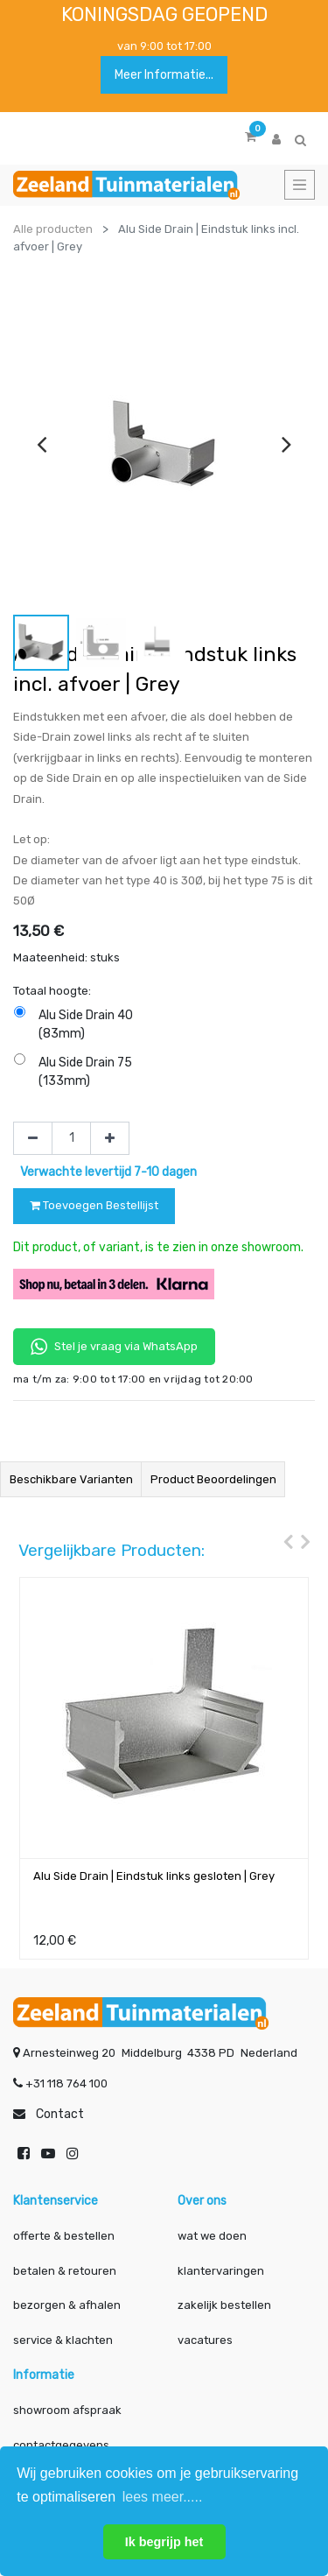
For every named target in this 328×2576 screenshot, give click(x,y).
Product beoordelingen (213, 1479)
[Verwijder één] (32, 1138)
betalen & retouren (64, 2270)
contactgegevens (61, 2445)
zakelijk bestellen (224, 2305)
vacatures (205, 2340)
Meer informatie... (164, 74)
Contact (60, 2114)
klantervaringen (221, 2270)
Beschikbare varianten (71, 1479)
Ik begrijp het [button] (164, 2542)
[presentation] (41, 444)
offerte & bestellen (65, 2235)
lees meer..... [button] (162, 2496)
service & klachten (63, 2340)
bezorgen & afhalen (67, 2305)
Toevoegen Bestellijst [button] (94, 1205)
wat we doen (212, 2235)
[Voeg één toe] (109, 1138)
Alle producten (53, 229)
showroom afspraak (67, 2410)
